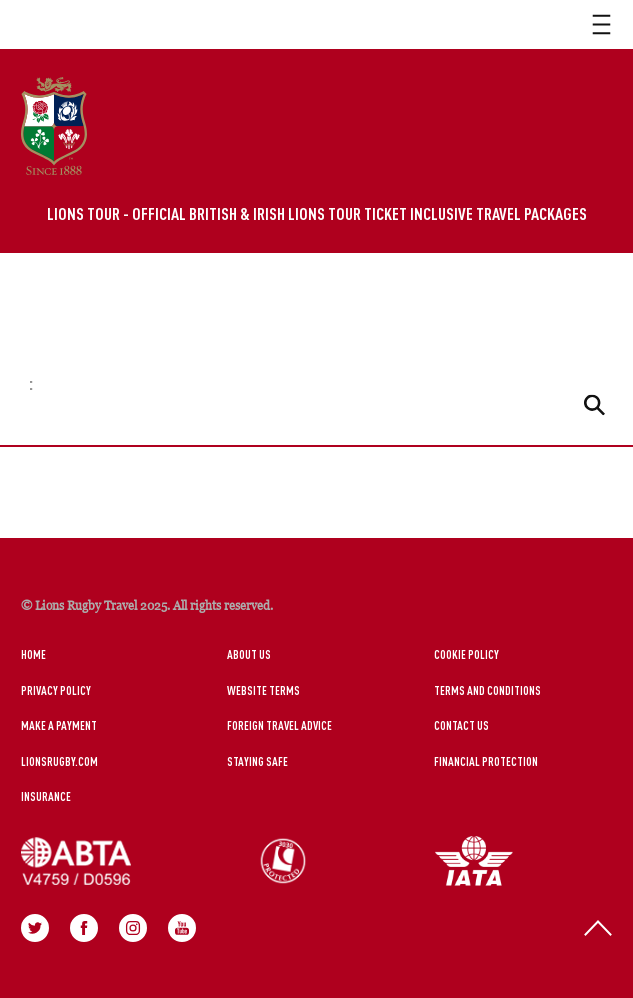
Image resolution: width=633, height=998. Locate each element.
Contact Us (461, 725)
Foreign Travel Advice (279, 725)
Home (33, 654)
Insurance (46, 796)
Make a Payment (59, 725)
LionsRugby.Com (59, 761)
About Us (249, 654)
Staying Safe (257, 761)
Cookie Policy (466, 654)
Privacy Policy (56, 690)
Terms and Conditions (487, 690)
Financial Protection (486, 761)
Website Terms (263, 690)
